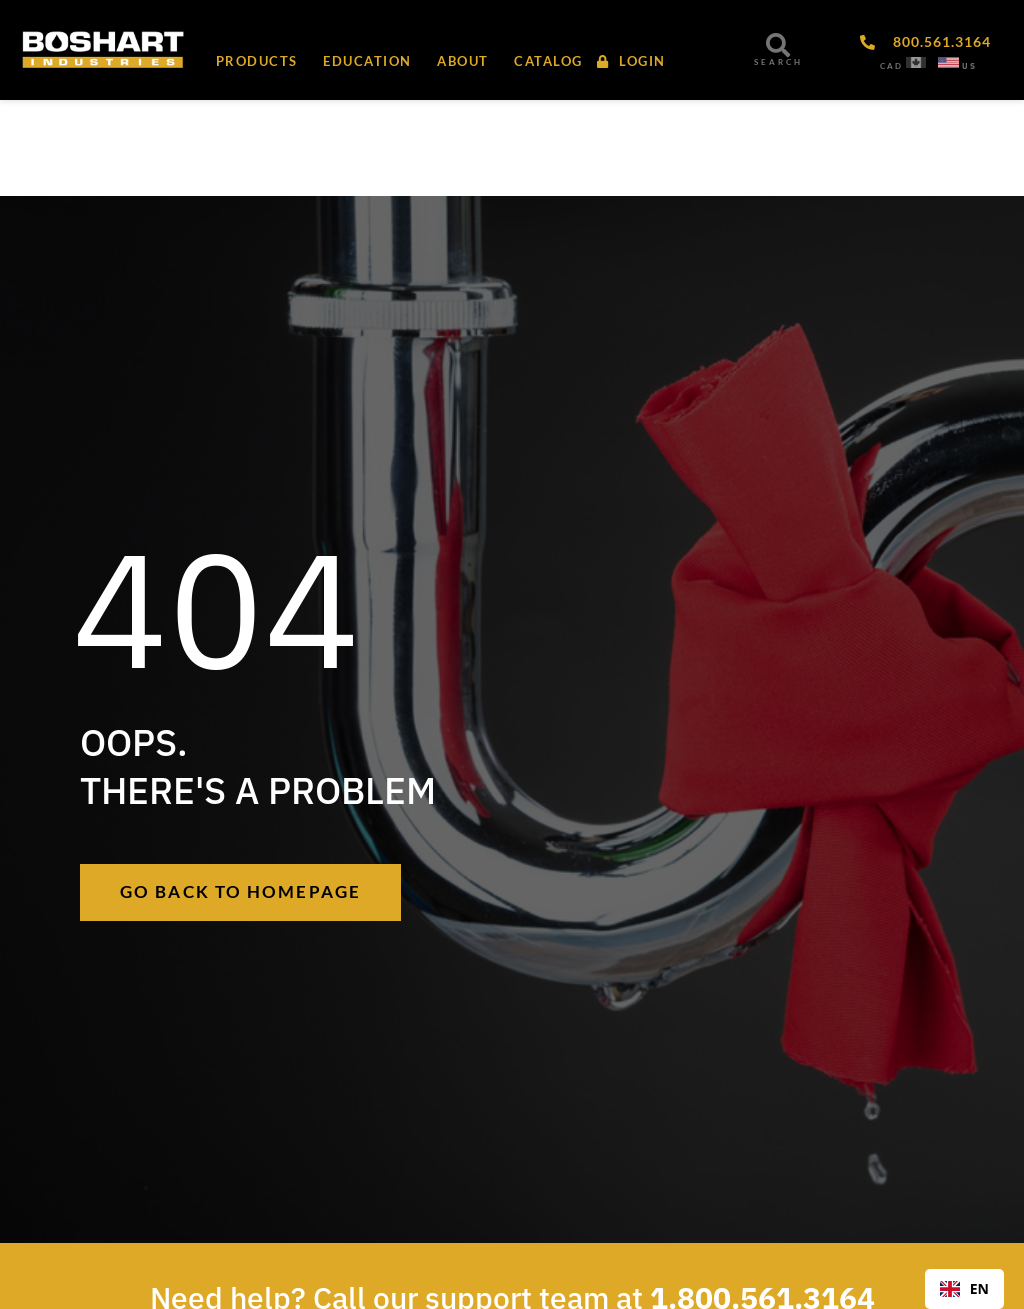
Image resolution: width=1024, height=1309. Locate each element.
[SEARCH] (778, 45)
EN (964, 1288)
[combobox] (964, 1289)
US (969, 66)
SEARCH (778, 62)
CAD (891, 66)
